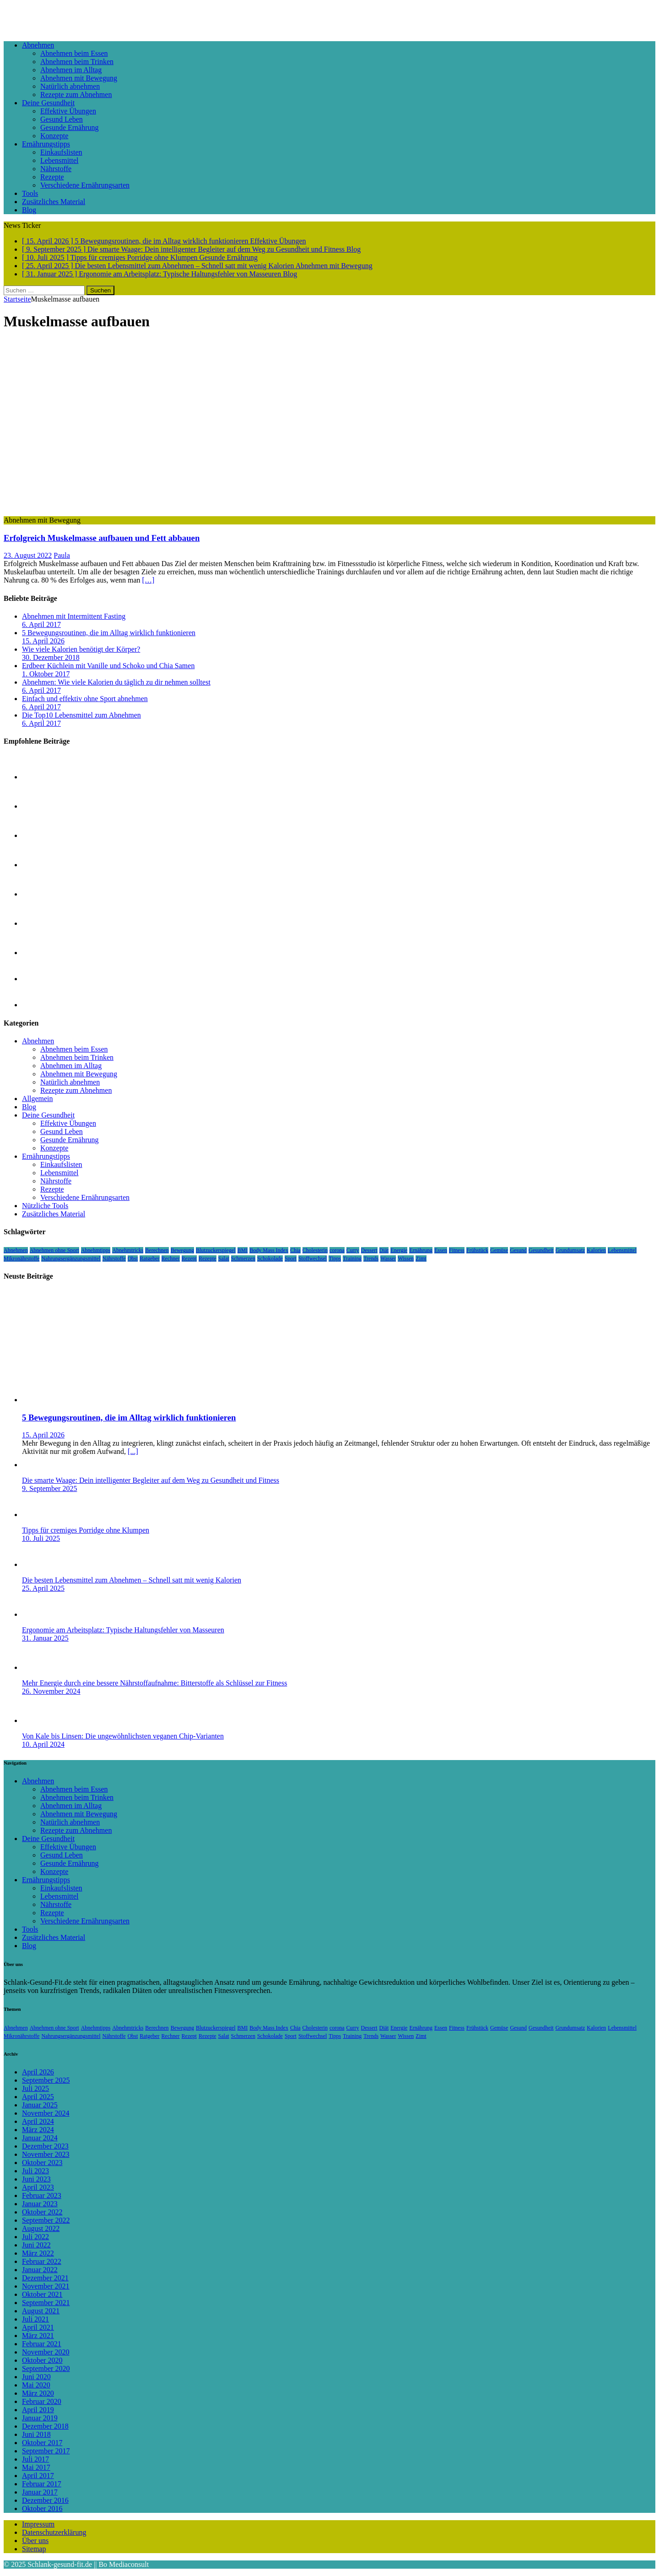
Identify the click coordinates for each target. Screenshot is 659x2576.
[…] (148, 580)
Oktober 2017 (42, 2442)
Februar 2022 (41, 2261)
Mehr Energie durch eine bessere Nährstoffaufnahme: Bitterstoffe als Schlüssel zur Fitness (154, 1683)
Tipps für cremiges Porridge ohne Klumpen (85, 1530)
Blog (29, 210)
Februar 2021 (41, 2344)
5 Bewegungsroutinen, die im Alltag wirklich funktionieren (108, 633)
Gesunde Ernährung (69, 127)
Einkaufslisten (61, 152)
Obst (133, 1258)
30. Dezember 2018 (51, 657)
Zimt (421, 1258)
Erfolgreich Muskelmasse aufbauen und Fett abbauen (102, 538)
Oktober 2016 (42, 2508)
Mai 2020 (36, 2385)
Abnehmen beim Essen (74, 53)
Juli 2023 (35, 2171)
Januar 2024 (40, 2138)
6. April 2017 (41, 624)
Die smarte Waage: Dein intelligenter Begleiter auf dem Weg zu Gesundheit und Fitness (150, 1480)
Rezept (189, 1258)
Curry (352, 1250)
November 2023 (46, 2154)
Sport (291, 1258)
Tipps (335, 1258)
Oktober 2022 (42, 2212)
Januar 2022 (40, 2270)
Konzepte (54, 136)
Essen (440, 1250)
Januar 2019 (40, 2418)
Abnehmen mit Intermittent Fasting (73, 616)
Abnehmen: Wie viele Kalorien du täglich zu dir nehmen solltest (116, 682)
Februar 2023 (41, 2195)
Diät (384, 1250)
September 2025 (46, 2080)
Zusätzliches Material (53, 201)
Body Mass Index (268, 1250)
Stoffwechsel (312, 1258)
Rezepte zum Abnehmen (76, 94)
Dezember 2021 (45, 2278)
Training (352, 1258)
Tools (30, 193)
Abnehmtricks (127, 1250)
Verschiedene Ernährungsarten (85, 185)
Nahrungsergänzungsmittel (70, 1258)
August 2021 (40, 2311)
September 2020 (46, 2368)
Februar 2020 (41, 2401)
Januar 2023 (40, 2204)
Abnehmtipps (96, 1250)
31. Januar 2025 (45, 1638)
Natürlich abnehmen (70, 86)
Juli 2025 (35, 2088)
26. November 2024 (51, 1691)
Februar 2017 (41, 2484)
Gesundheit (541, 1250)
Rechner (171, 1258)
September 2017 (46, 2451)
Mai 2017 (36, 2467)
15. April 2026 (43, 641)
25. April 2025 (43, 1588)
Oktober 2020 (42, 2360)
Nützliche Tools (45, 1206)
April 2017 (38, 2475)
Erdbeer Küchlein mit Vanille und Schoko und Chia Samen (108, 666)
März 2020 (38, 2393)
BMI (243, 1250)
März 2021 (38, 2335)
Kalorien (596, 1250)
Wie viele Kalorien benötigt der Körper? (81, 649)
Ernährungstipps (46, 144)
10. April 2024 (43, 1744)
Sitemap (34, 2549)
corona (337, 1250)
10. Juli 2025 (41, 1538)
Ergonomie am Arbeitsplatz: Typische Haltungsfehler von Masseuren (123, 1630)
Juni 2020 (36, 2377)
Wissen (406, 1258)
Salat (223, 1258)
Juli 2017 (35, 2459)
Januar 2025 (40, 2105)
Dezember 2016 (45, 2500)
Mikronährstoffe (21, 1258)
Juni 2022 (36, 2245)
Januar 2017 (40, 2492)
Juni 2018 (36, 2434)
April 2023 (38, 2187)
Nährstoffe (55, 169)
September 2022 (46, 2220)
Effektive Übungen (68, 111)
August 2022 (40, 2228)
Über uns (35, 2540)
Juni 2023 (36, 2179)
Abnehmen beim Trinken (76, 61)
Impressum (38, 2524)
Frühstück (477, 1250)
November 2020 (46, 2352)
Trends (370, 1258)
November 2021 (46, 2286)
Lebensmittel (59, 160)
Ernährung (420, 1250)
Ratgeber (149, 1258)
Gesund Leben (61, 119)
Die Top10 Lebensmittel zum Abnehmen (81, 715)
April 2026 (38, 2072)
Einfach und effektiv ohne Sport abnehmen (85, 698)
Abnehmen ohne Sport (54, 1250)
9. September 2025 (49, 1488)
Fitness (457, 1250)
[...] (133, 1451)
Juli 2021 (35, 2319)
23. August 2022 (28, 555)
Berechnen (156, 1250)
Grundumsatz (570, 1250)
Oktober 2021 (42, 2294)
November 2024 (46, 2113)
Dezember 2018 (45, 2426)
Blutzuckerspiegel (216, 1250)
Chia (295, 1250)
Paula (62, 555)
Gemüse (499, 1250)
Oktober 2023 (42, 2162)
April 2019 (38, 2410)
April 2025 (38, 2097)
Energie (398, 1250)
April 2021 (38, 2327)
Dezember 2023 (45, 2146)
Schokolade (270, 1258)
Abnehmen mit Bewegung (78, 78)
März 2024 (38, 2129)
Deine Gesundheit (48, 103)
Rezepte (52, 177)
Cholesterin (315, 1250)
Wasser (388, 1258)
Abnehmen (38, 45)
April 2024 (38, 2121)
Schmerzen (243, 1258)
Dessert (369, 1250)
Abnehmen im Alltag (71, 70)
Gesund (518, 1250)
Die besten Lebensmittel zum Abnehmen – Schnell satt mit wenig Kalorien (131, 1580)
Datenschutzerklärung (54, 2532)
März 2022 (38, 2253)
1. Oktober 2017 (46, 674)
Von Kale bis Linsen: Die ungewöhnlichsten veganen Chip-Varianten (123, 1736)
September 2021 (46, 2302)
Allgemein (37, 1098)
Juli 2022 (35, 2237)
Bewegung (182, 1250)
